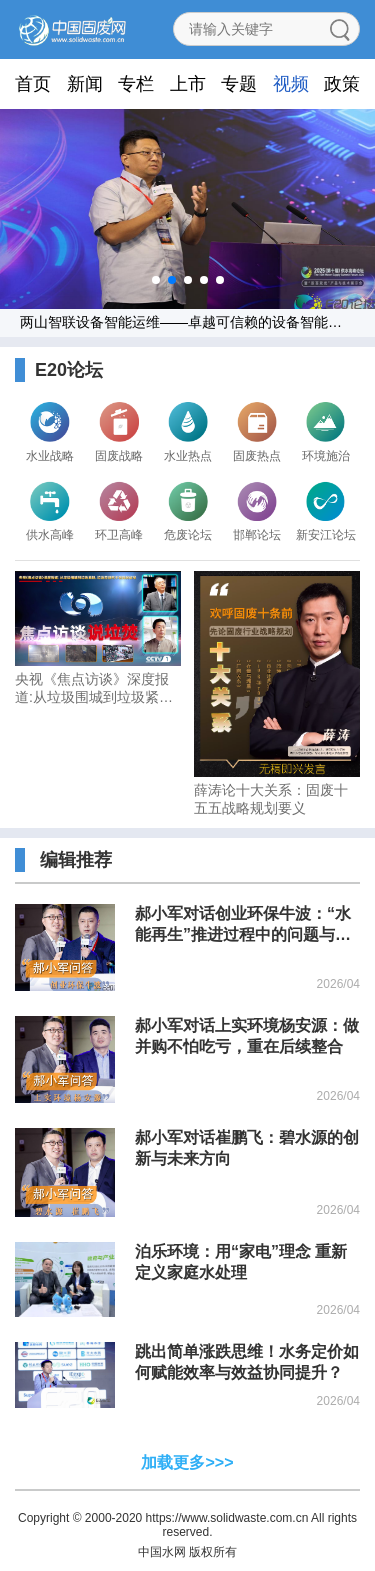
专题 (239, 84)
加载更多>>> (187, 1462)
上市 (188, 84)
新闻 (85, 84)
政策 (342, 84)
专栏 (136, 84)
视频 (291, 84)
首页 (33, 84)
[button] (156, 280)
